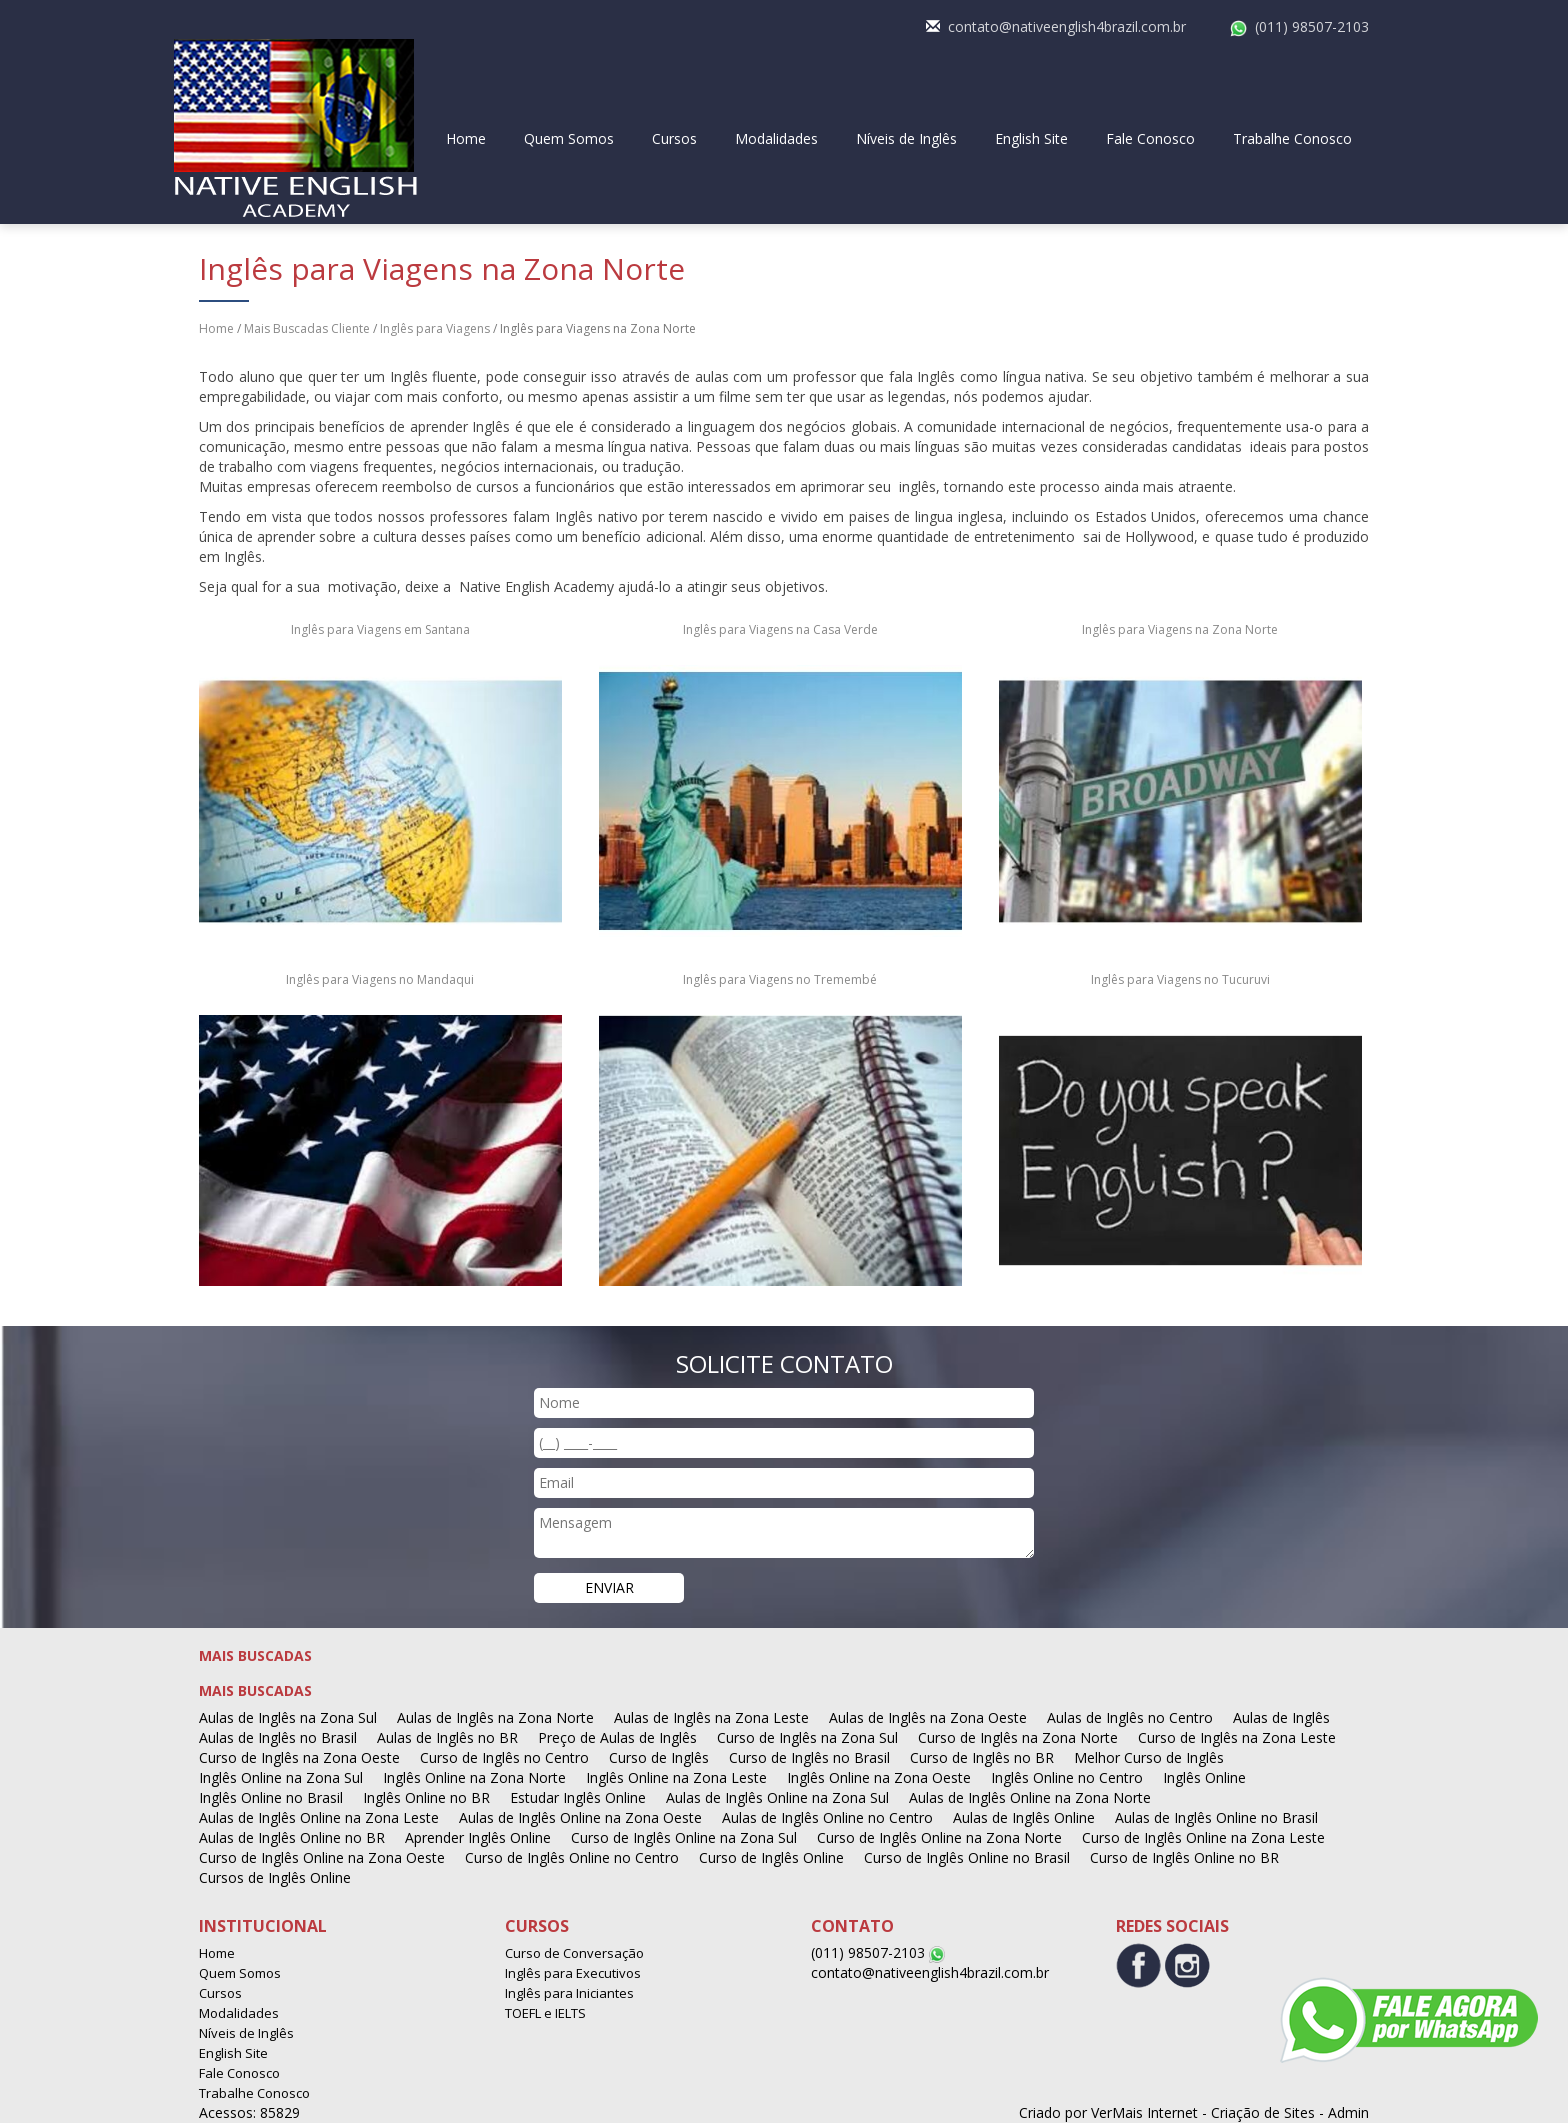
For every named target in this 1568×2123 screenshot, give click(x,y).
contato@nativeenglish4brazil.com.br (1067, 26)
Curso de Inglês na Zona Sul (807, 1737)
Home (466, 138)
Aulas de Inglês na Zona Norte (495, 1717)
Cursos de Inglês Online (275, 1877)
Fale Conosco (1150, 138)
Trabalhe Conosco (1292, 138)
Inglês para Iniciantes (569, 1993)
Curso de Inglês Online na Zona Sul (684, 1837)
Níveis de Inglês (906, 138)
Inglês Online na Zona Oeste (879, 1777)
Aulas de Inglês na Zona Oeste (928, 1717)
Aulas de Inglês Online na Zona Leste (319, 1817)
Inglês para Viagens (435, 328)
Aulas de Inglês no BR (447, 1737)
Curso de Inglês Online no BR (1184, 1857)
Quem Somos (569, 138)
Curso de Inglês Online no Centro (572, 1857)
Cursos (674, 138)
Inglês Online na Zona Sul (281, 1777)
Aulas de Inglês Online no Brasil (1216, 1817)
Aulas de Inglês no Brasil (278, 1737)
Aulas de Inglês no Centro (1130, 1717)
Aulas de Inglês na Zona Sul (288, 1717)
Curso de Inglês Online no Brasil (967, 1857)
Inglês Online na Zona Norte (474, 1777)
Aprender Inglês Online (478, 1837)
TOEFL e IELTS (545, 2013)
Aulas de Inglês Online (1024, 1817)
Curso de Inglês (659, 1757)
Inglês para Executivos (573, 1973)
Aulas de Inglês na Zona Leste (711, 1717)
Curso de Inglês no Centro (504, 1757)
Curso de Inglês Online (771, 1857)
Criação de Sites (1263, 2112)
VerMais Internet (1144, 2112)
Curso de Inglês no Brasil (809, 1757)
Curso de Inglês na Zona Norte (1018, 1737)
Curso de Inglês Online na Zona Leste (1203, 1837)
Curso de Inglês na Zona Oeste (299, 1757)
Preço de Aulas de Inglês (617, 1737)
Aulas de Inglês (1281, 1717)
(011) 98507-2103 (1312, 26)
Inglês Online (1204, 1777)
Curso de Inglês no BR (982, 1757)
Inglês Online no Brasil (271, 1797)
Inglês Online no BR (426, 1797)
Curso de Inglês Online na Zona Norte (939, 1837)
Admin (1348, 2112)
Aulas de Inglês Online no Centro (827, 1817)
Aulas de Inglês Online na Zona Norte (1030, 1797)
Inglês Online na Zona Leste (676, 1777)
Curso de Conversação (574, 1953)
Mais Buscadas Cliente (307, 328)
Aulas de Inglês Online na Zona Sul (777, 1797)
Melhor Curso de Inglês (1149, 1757)
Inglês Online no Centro (1067, 1777)
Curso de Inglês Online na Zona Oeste (322, 1857)
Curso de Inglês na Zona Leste (1237, 1737)
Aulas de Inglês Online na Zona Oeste (580, 1817)
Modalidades (776, 138)
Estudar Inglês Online (578, 1797)
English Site (1031, 138)
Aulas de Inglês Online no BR (292, 1837)
